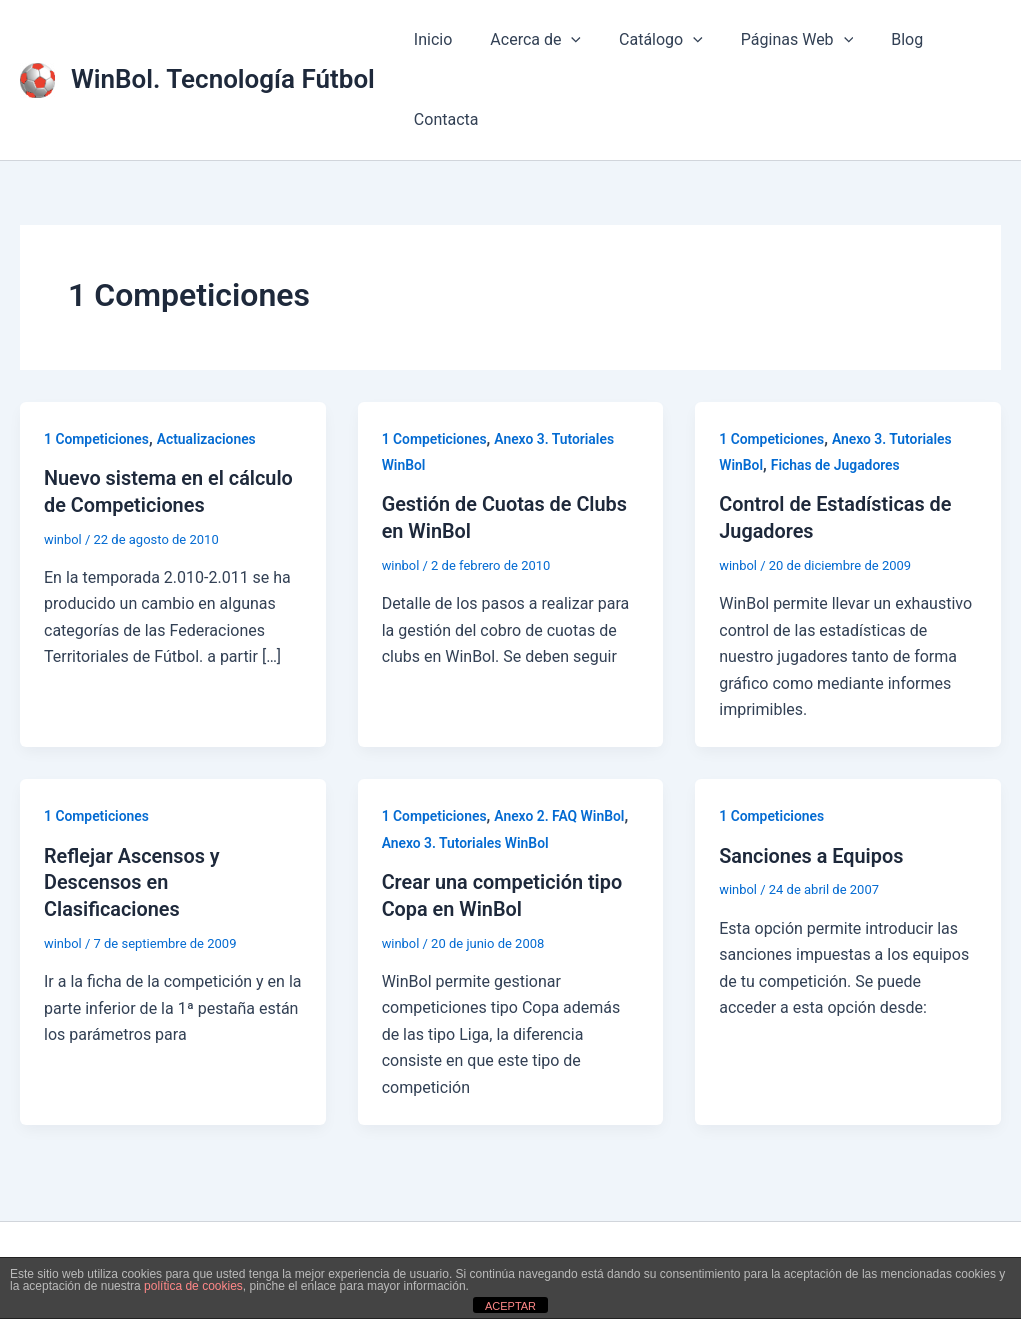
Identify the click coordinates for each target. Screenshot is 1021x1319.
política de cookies (193, 1286)
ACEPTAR (510, 1306)
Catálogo (646, 40)
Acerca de (526, 40)
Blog (880, 39)
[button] (562, 40)
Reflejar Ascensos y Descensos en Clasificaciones (132, 880)
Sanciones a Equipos (812, 854)
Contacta (443, 119)
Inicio (430, 39)
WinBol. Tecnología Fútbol (223, 79)
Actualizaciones (208, 439)
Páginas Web (776, 40)
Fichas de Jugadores (836, 465)
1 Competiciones (97, 439)
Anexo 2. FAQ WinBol (560, 815)
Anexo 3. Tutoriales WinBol (466, 841)
